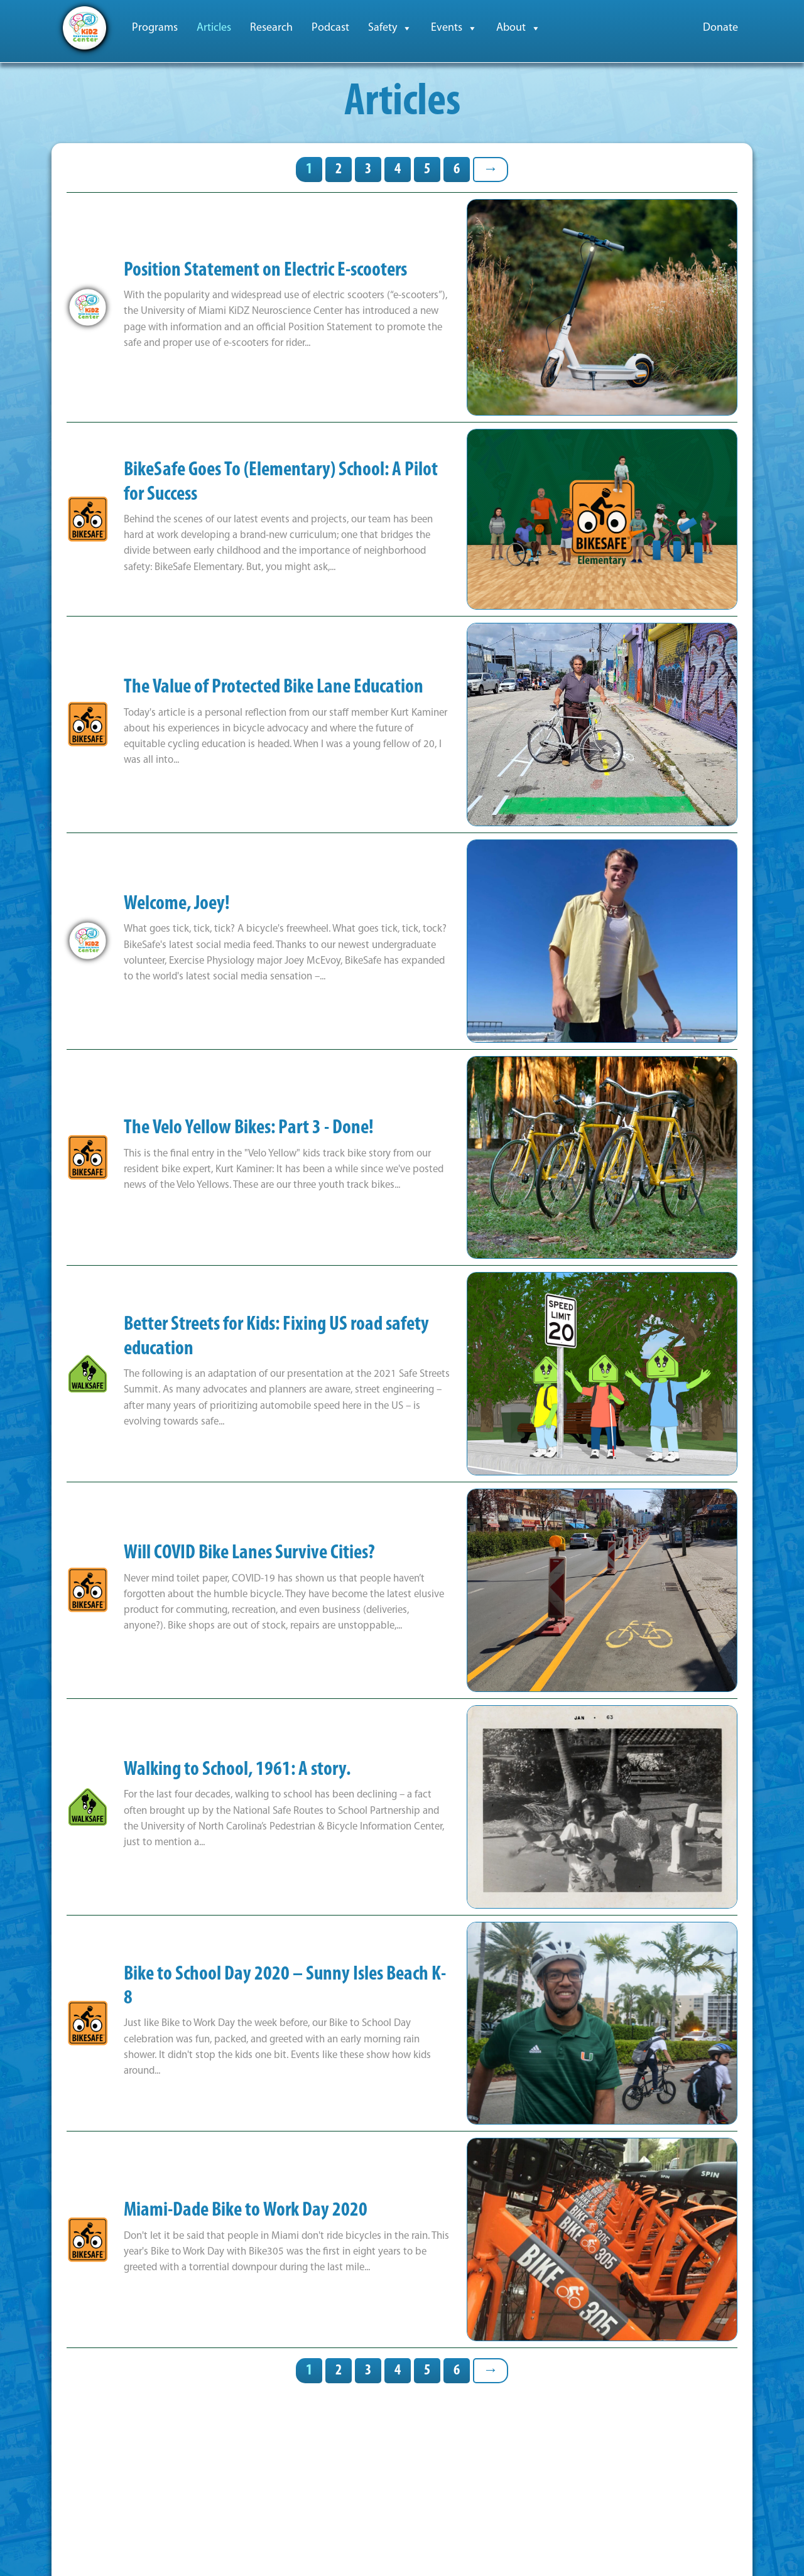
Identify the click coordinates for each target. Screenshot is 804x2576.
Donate (720, 28)
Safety (390, 28)
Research (271, 28)
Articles (214, 28)
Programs (155, 28)
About (518, 28)
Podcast (330, 28)
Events (454, 28)
